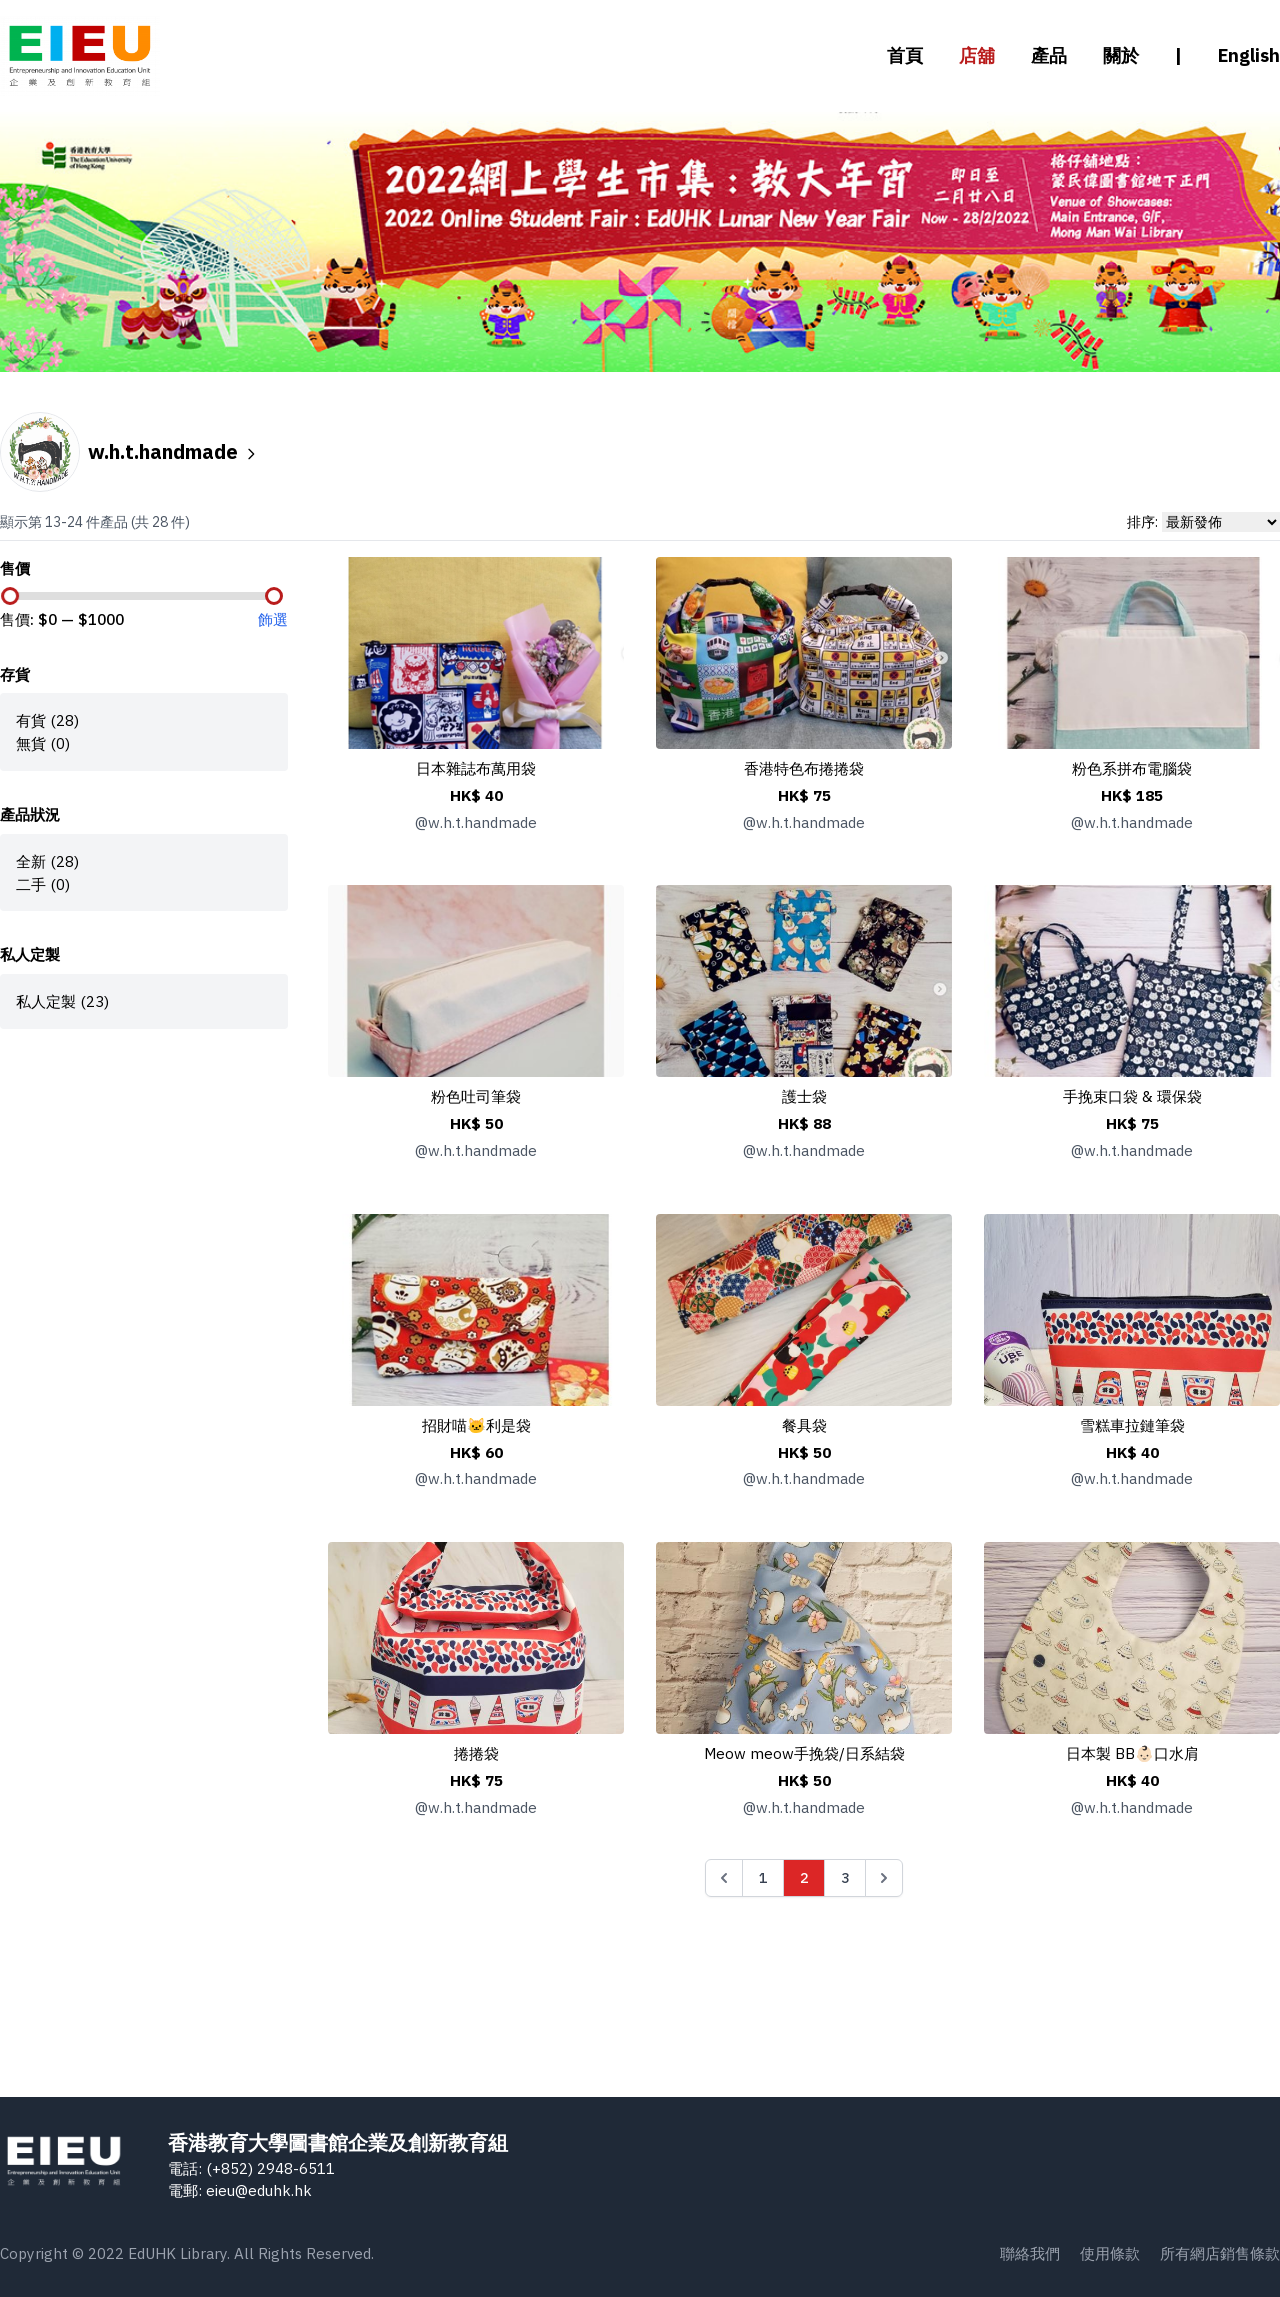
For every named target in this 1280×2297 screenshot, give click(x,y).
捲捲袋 (476, 1753)
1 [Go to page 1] (763, 1878)
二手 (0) (43, 884)
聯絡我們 (1030, 2253)
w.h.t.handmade (173, 451)
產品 (1049, 55)
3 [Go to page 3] (845, 1878)
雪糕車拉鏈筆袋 (1132, 1425)
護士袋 (804, 1096)
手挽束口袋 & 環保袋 (1132, 1096)
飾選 (273, 619)
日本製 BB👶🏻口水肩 (1132, 1753)
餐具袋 (804, 1425)
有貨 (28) (47, 720)
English (1249, 55)
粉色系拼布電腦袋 (1132, 768)
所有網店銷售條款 (1220, 2253)
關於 (1121, 55)
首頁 (905, 55)
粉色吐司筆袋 (476, 1096)
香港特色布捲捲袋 (804, 768)
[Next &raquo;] (884, 1878)
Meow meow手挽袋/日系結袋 (804, 1753)
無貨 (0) (43, 743)
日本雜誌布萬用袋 (476, 768)
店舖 (977, 55)
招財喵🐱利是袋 (476, 1425)
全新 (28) (47, 861)
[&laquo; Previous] (724, 1878)
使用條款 (1110, 2253)
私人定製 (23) (62, 1001)
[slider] (10, 596)
